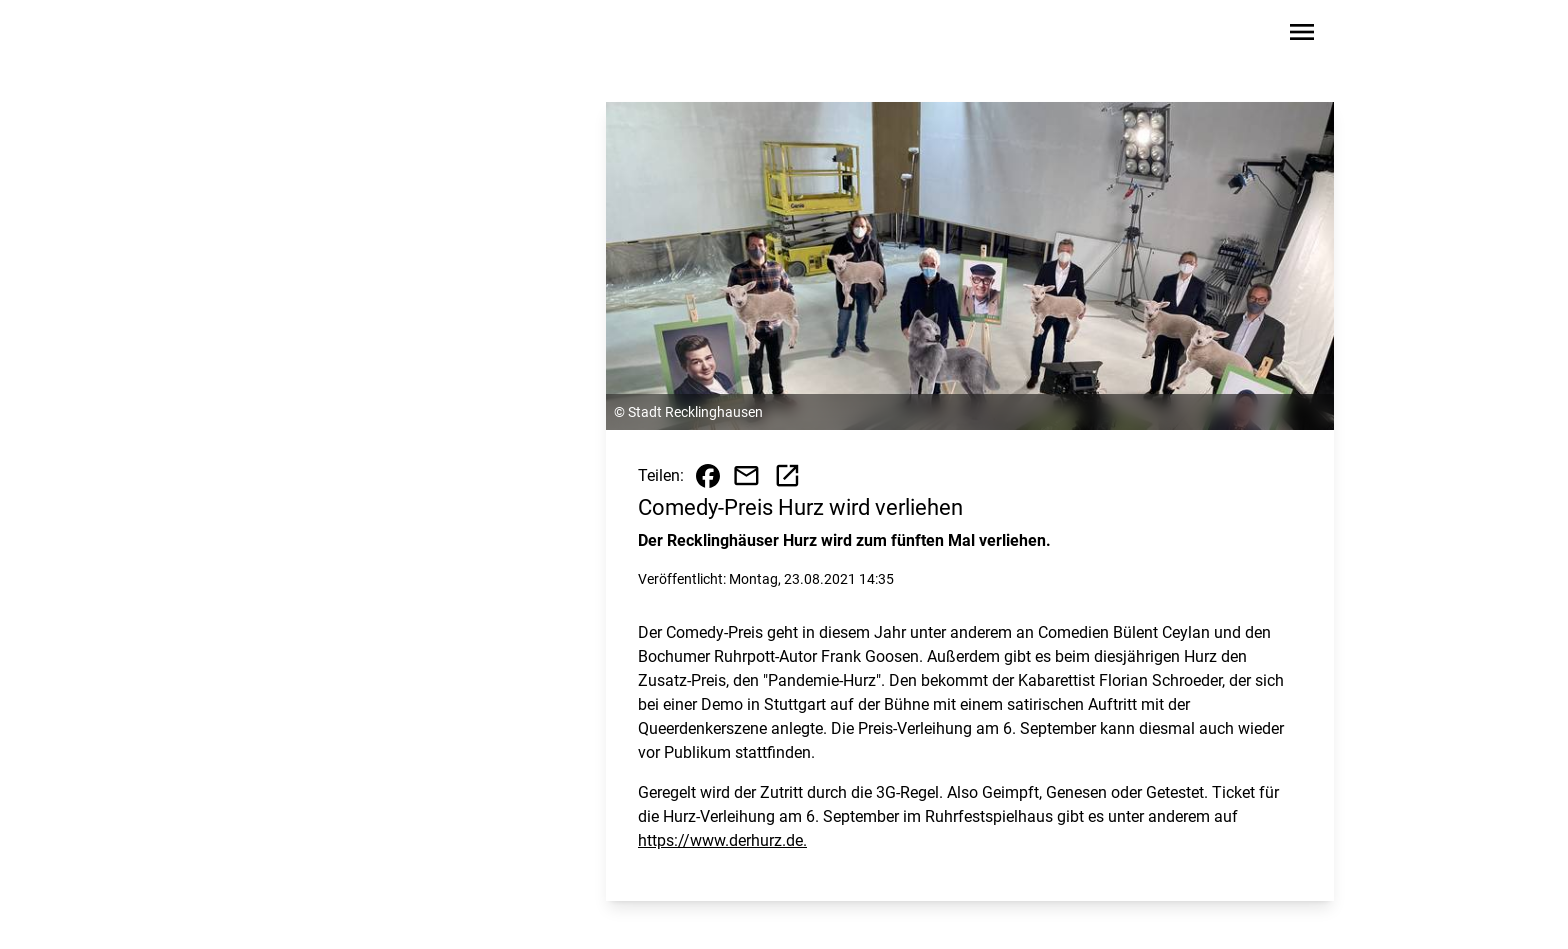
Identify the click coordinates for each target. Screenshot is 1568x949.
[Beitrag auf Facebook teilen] (708, 476)
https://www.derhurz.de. (722, 840)
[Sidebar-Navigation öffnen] (1302, 35)
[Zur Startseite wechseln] (298, 36)
